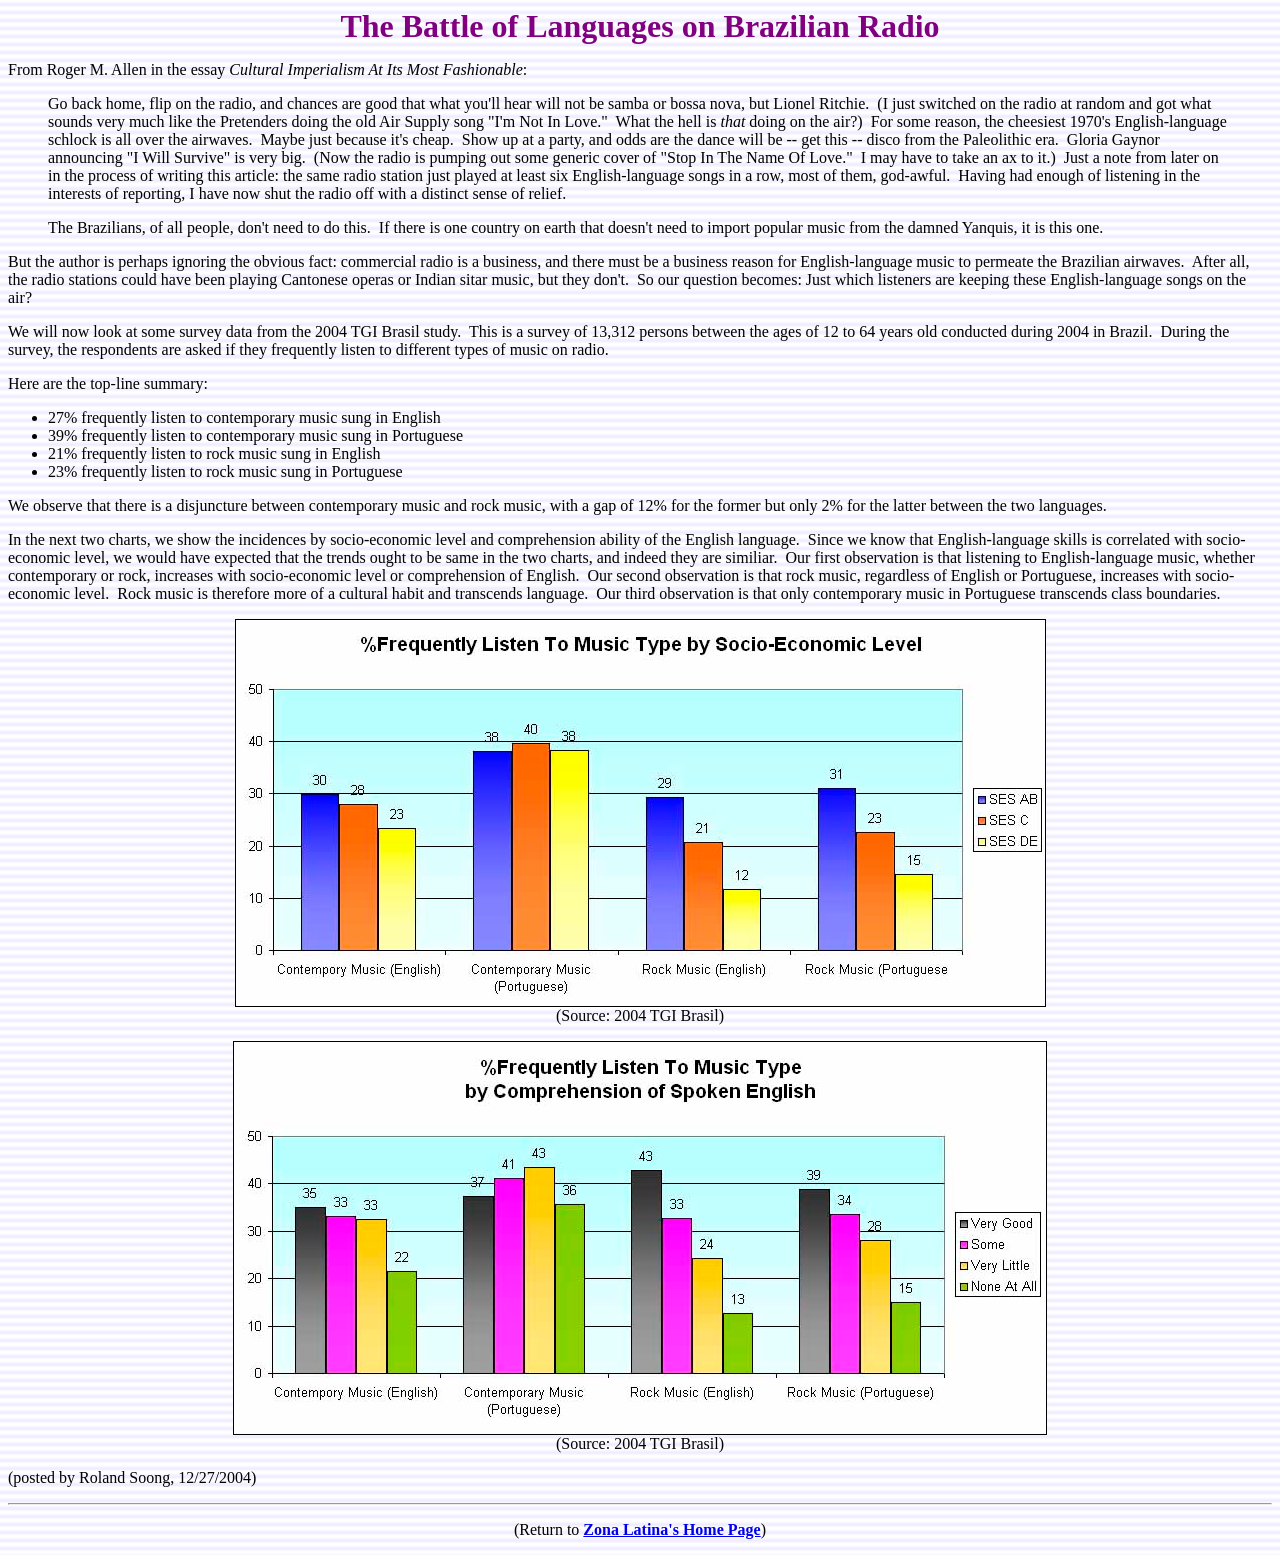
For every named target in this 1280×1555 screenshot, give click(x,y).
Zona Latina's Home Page (671, 1529)
